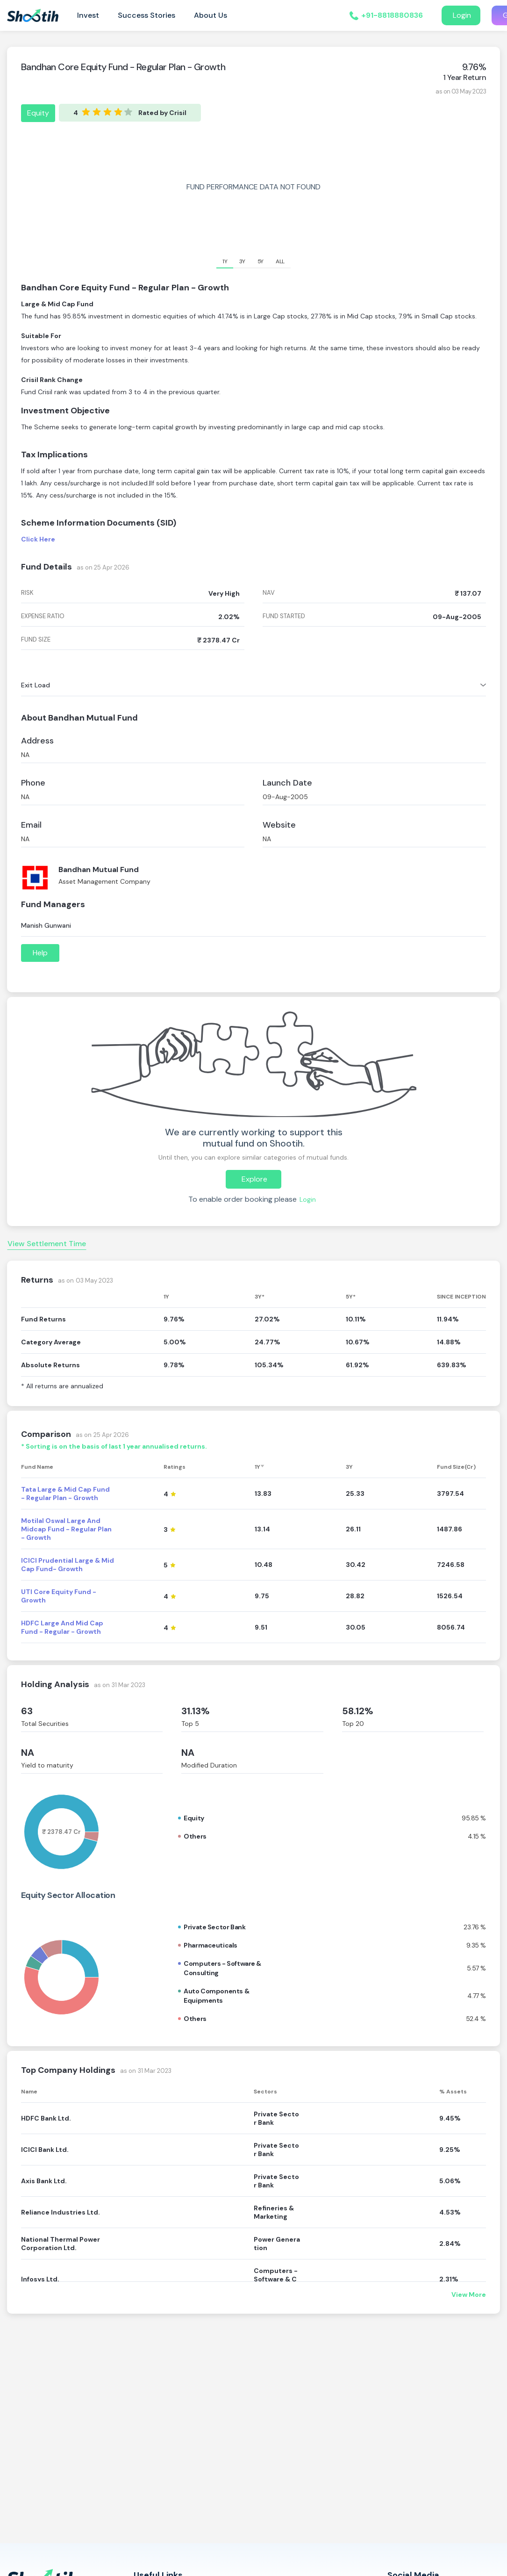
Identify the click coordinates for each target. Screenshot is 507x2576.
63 (27, 1711)
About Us (210, 15)
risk (27, 593)
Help (40, 953)
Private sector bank (214, 1927)
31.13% (195, 1711)
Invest (88, 15)
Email (31, 825)
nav (269, 593)
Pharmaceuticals (210, 1945)
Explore (253, 1179)
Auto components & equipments (216, 1996)
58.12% (357, 1711)
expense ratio (42, 616)
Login (461, 15)
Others (195, 1836)
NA (27, 1752)
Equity (38, 113)
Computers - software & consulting (222, 1968)
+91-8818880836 (392, 15)
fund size (35, 639)
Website (279, 825)
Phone (33, 783)
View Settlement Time (46, 1243)
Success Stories (146, 15)
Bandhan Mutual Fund (98, 869)
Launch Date (287, 783)
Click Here (38, 539)
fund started (284, 616)
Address (37, 741)
